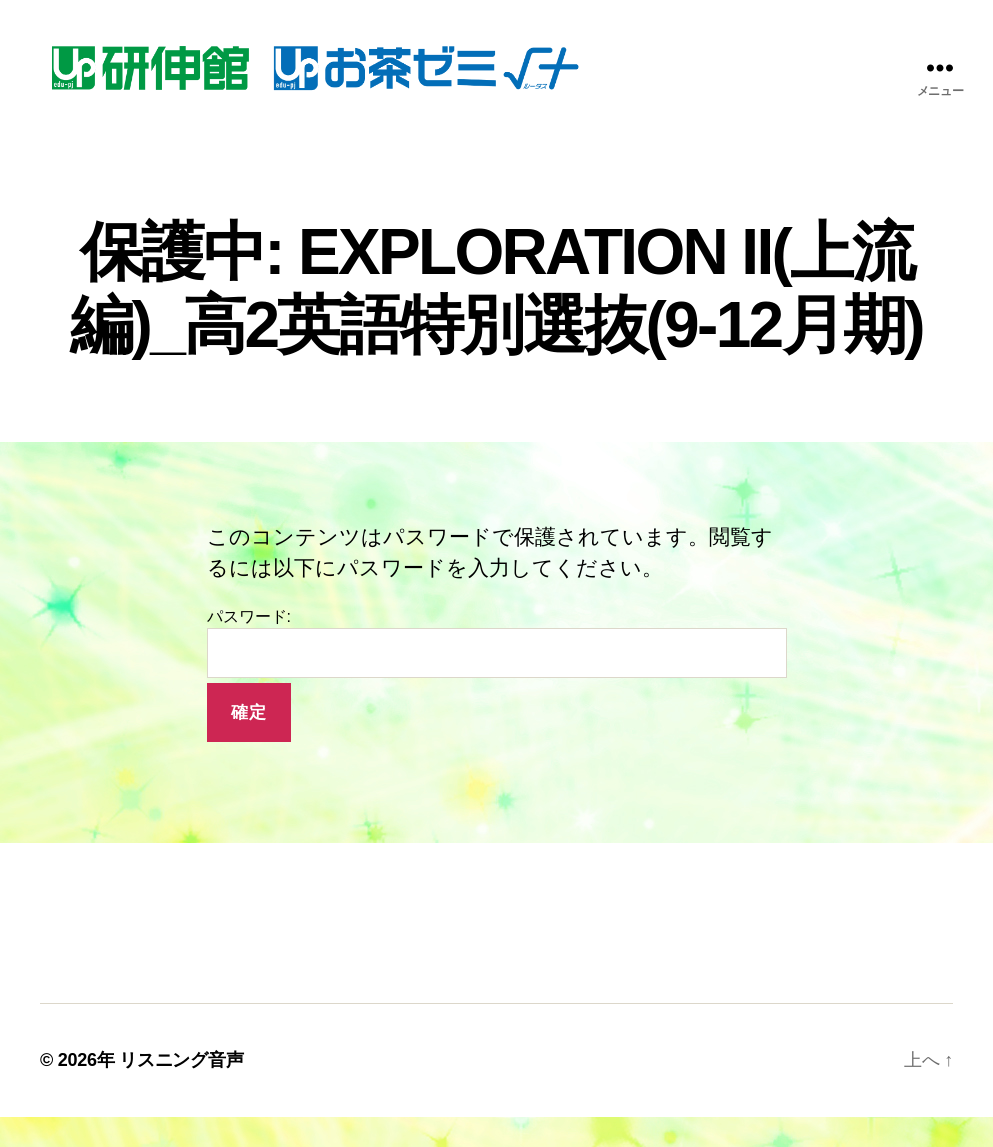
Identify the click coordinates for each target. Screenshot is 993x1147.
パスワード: (497, 673)
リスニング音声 (181, 1090)
